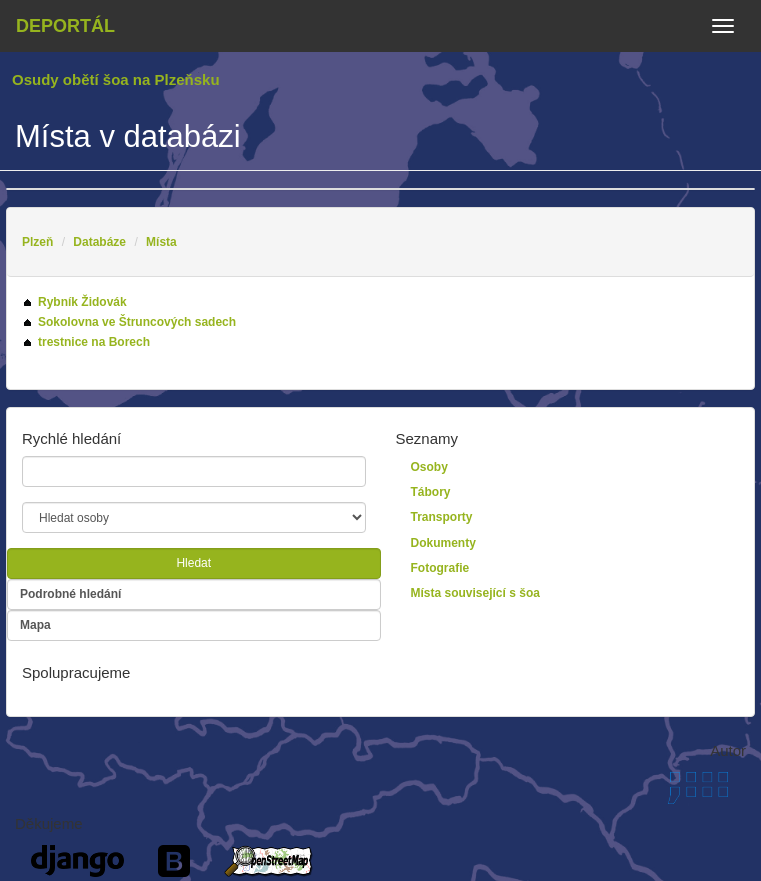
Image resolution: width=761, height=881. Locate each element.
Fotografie (440, 568)
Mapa (35, 625)
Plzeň (37, 242)
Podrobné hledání (70, 594)
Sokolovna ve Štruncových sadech (137, 322)
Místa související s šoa (475, 593)
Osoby (429, 467)
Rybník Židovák (82, 302)
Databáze (99, 242)
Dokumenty (443, 543)
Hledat (193, 563)
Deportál (65, 26)
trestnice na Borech (94, 342)
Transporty (442, 517)
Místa (161, 242)
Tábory (431, 492)
